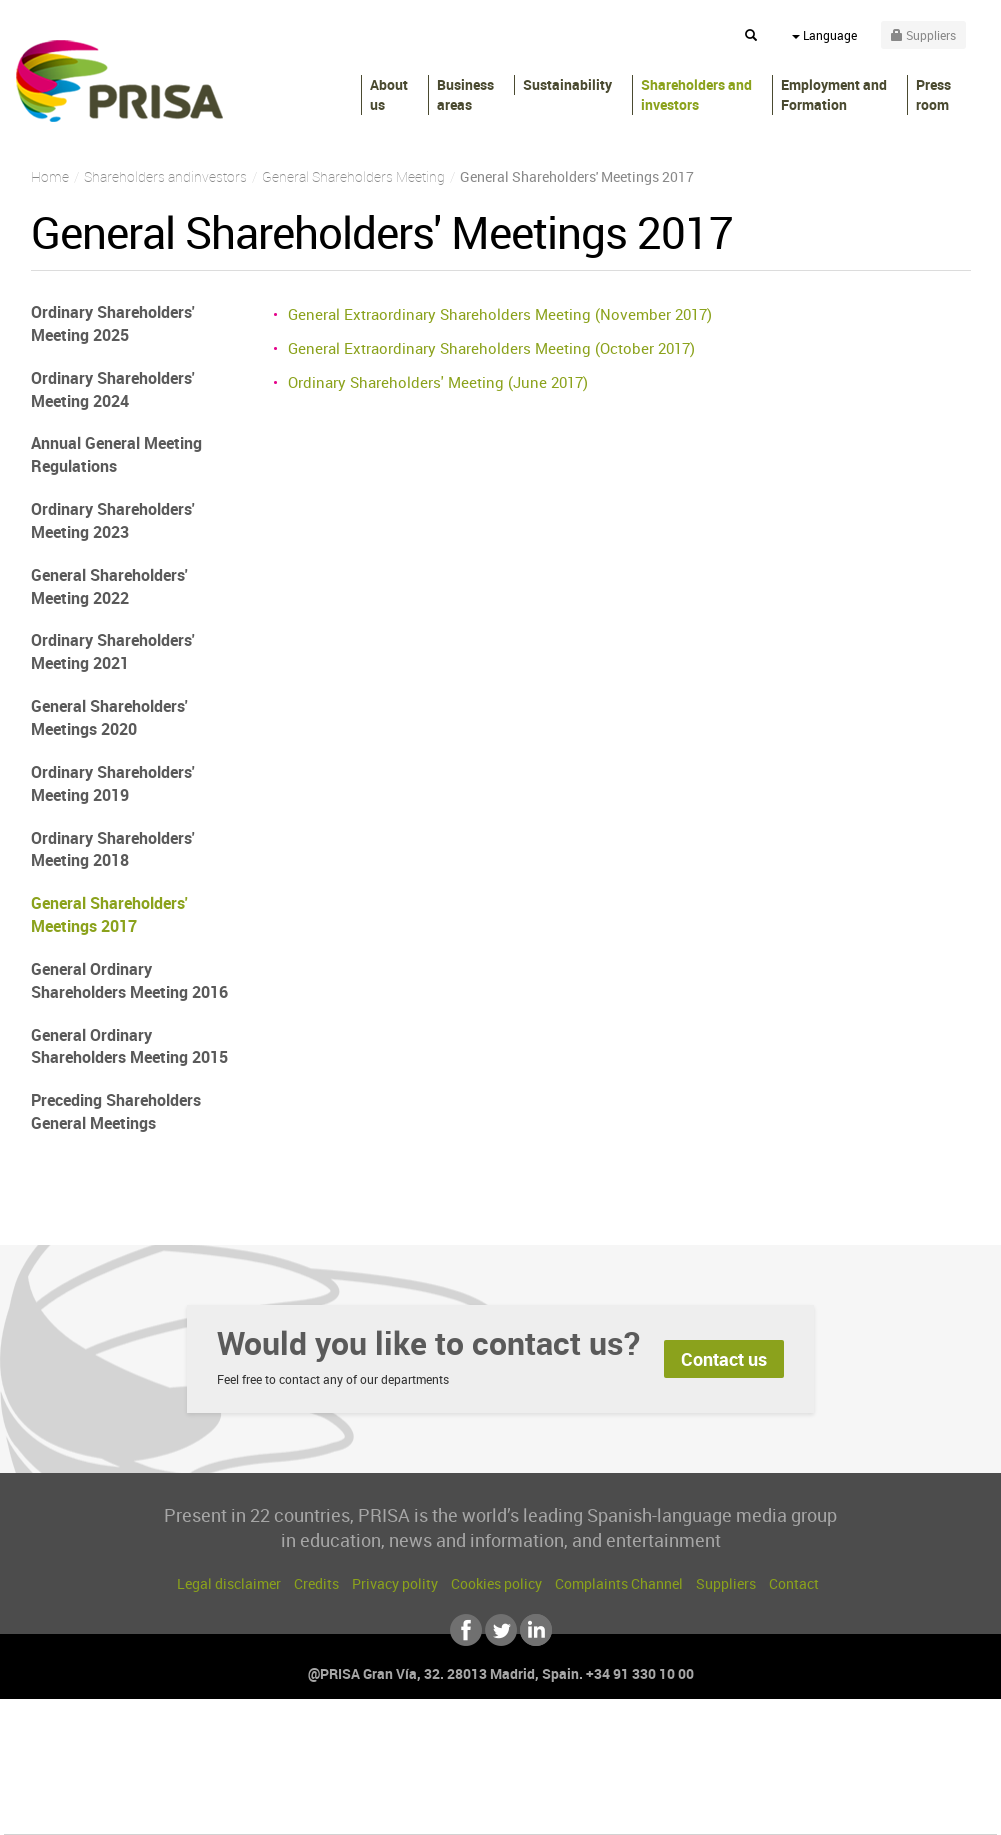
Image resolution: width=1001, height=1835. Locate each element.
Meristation (810, 1806)
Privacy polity (395, 1583)
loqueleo (714, 1806)
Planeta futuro (766, 1776)
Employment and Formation (834, 94)
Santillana (461, 1746)
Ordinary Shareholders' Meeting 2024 (113, 389)
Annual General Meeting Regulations (116, 454)
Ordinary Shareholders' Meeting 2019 (113, 783)
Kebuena (838, 1776)
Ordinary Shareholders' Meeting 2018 (113, 849)
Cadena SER (653, 1746)
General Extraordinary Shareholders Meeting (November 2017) (500, 314)
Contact (794, 1583)
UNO (409, 1776)
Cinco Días (543, 1776)
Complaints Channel (619, 1583)
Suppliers (726, 1583)
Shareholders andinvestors (696, 94)
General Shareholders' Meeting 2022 (109, 586)
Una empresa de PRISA (94, 1762)
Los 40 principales (367, 1746)
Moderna (357, 1806)
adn (782, 1746)
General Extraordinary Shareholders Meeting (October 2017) (491, 348)
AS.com (716, 1746)
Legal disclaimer (229, 1583)
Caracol (856, 1746)
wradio (466, 1776)
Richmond (259, 1806)
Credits (316, 1583)
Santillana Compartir (567, 1746)
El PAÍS (271, 1746)
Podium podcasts (456, 1806)
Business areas (465, 94)
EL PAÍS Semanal (692, 1776)
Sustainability (567, 84)
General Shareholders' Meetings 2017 (109, 914)
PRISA (119, 81)
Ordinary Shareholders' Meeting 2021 (113, 651)
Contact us (724, 1359)
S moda (625, 1806)
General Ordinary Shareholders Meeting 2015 (129, 1046)
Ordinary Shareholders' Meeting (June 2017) (438, 382)
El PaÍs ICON (542, 1806)
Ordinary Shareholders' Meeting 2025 (113, 323)
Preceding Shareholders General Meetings (116, 1111)
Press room (933, 94)
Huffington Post (298, 1776)
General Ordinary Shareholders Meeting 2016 (129, 980)
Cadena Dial (619, 1776)
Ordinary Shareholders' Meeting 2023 (113, 520)
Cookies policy (496, 1583)
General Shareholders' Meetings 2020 (109, 717)
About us (389, 94)
